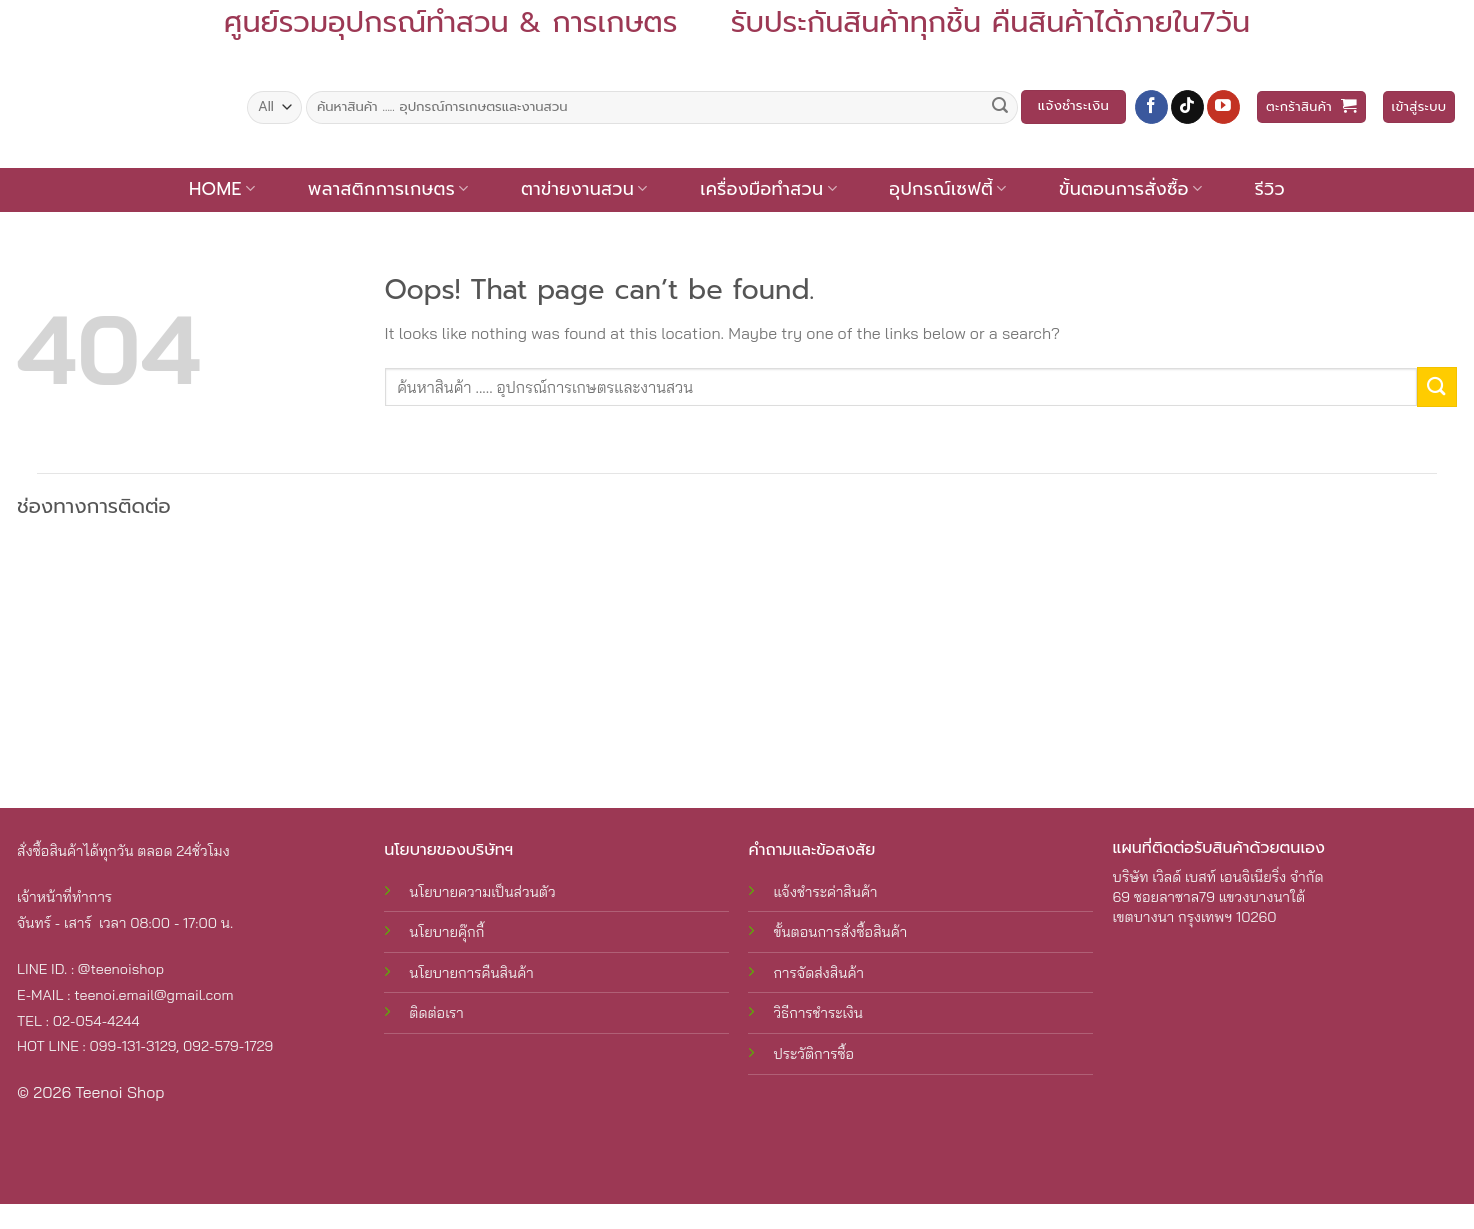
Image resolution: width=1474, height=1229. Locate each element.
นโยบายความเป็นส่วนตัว (482, 892)
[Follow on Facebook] (1151, 107)
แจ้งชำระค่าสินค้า (825, 892)
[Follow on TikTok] (1187, 107)
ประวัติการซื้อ (813, 1054)
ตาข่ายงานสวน (584, 189)
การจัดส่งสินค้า (818, 973)
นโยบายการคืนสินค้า (471, 973)
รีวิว (1270, 189)
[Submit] (1000, 107)
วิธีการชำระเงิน (818, 1013)
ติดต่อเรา (436, 1013)
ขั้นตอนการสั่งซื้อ (1130, 189)
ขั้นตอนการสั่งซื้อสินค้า (840, 932)
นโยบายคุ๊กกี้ (446, 932)
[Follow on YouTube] (1223, 107)
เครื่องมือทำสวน (768, 189)
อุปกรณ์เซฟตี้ (947, 189)
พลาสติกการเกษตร (388, 189)
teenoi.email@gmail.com (153, 995)
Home (222, 189)
